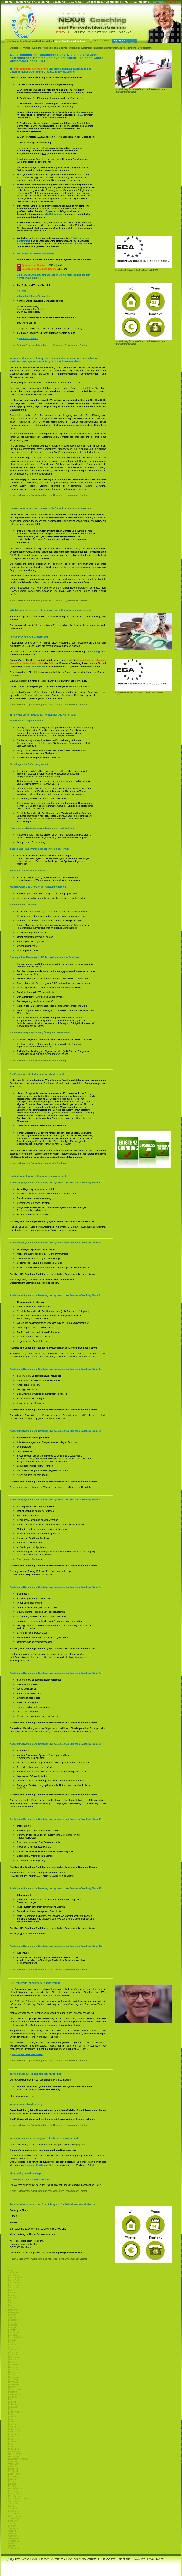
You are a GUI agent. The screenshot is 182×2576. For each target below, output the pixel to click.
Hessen (11, 2374)
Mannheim (13, 2441)
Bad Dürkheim (15, 2277)
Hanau (11, 2362)
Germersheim (14, 2347)
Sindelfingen (14, 2518)
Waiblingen (13, 2531)
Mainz (11, 2439)
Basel (11, 2290)
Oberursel (13, 2461)
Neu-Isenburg (14, 2454)
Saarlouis (12, 2506)
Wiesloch (12, 2543)
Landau (11, 2414)
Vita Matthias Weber (42, 41)
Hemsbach (13, 2369)
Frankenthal (13, 2332)
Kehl (10, 2399)
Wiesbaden (13, 2541)
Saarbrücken (14, 2501)
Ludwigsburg (14, 2429)
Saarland (12, 2503)
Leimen (11, 2421)
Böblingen (13, 2297)
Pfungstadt (13, 2471)
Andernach (13, 2273)
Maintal (11, 2436)
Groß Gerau (14, 2357)
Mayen (11, 2444)
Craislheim (13, 2307)
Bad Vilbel (13, 2287)
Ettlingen (12, 2327)
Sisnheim (12, 2521)
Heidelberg (13, 2364)
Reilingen (12, 2484)
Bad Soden (13, 2285)
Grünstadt (13, 2359)
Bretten (11, 2300)
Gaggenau (13, 2345)
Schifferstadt (14, 2511)
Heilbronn (12, 2367)
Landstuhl (12, 2417)
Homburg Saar (15, 2389)
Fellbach (12, 2330)
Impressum (81, 32)
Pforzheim (13, 2469)
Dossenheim (14, 2312)
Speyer (11, 2523)
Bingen (11, 2295)
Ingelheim (12, 2392)
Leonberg (12, 2424)
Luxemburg (13, 2434)
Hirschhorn (13, 2382)
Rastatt (11, 2481)
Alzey (10, 2270)
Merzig (11, 2446)
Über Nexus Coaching (18, 41)
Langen (11, 2419)
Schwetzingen (15, 2516)
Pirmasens (13, 2476)
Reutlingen (13, 2486)
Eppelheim (13, 2320)
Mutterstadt (13, 2449)
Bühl (10, 2305)
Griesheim (13, 2354)
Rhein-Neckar (14, 2493)
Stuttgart (12, 2526)
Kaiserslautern (15, 2394)
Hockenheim (14, 2384)
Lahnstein (12, 2407)
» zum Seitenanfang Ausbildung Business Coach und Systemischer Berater (48, 345)
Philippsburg (14, 2474)
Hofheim (12, 2387)
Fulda (11, 2342)
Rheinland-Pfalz (15, 2489)
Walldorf (12, 2533)
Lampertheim (14, 2412)
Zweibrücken (14, 2548)
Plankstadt (13, 2479)
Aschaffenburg (15, 2275)
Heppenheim (14, 2372)
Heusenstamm (15, 2377)
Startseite (15, 48)
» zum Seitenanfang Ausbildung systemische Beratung (38, 1060)
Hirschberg (13, 2379)
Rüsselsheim (14, 2496)
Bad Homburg (14, 2282)
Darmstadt (13, 2310)
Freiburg (12, 2340)
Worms (11, 2546)
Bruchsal (12, 2302)
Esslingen (12, 2325)
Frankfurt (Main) (15, 2337)
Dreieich (12, 2315)
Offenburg (13, 2466)
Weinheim (13, 2536)
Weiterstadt (13, 2538)
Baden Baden (14, 2280)
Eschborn (12, 2322)
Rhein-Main (13, 2491)
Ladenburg (13, 2404)
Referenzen (120, 40)
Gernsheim (13, 2349)
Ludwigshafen (14, 2431)
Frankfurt (12, 2335)
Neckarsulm (13, 2451)
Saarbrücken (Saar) (17, 2498)
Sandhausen (14, 2508)
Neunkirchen (14, 2456)
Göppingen (13, 2352)
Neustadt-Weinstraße (18, 2459)
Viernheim (13, 2528)
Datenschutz (105, 32)
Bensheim (13, 2292)
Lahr (10, 2409)
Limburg (12, 2426)
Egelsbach (13, 2317)
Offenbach (13, 2464)
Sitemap (125, 32)
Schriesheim (14, 2513)
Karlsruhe (12, 2397)
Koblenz (12, 2402)
